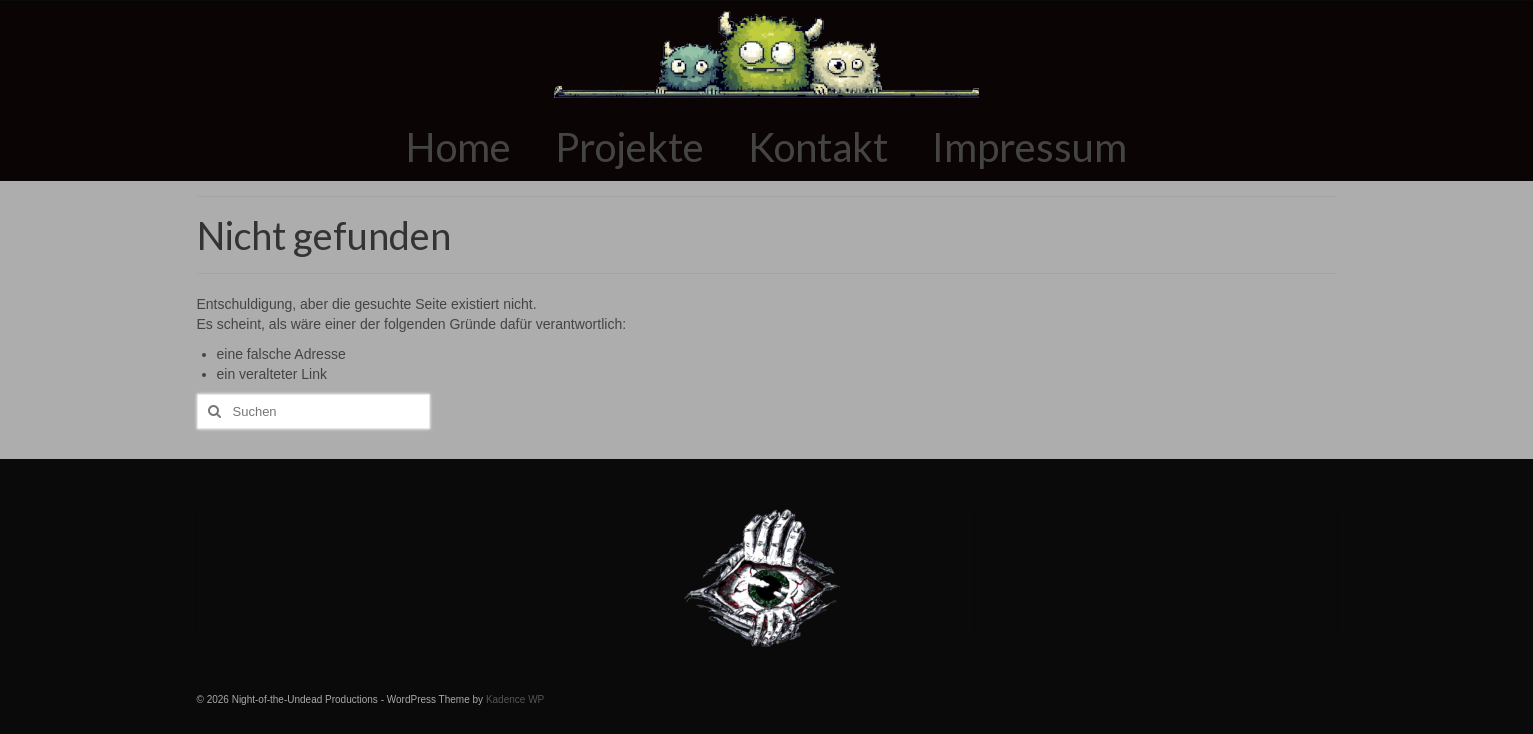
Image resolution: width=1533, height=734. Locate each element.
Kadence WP (515, 699)
